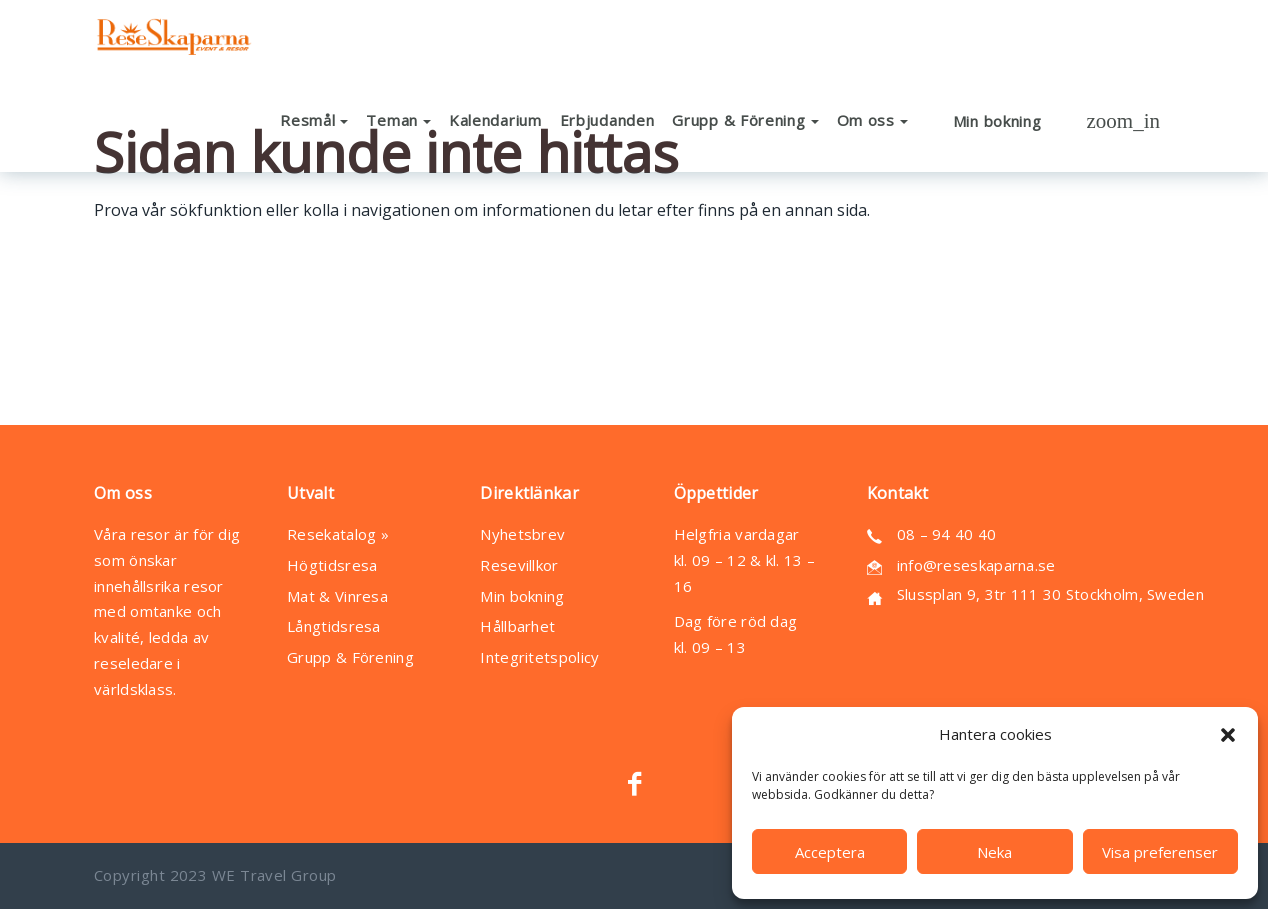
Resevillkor (519, 565)
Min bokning (522, 596)
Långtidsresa (334, 626)
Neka (994, 852)
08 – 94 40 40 (947, 534)
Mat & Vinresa (337, 596)
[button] (1228, 735)
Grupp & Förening (350, 657)
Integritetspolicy (539, 657)
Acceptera (830, 852)
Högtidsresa (332, 565)
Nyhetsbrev (522, 534)
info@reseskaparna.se (976, 565)
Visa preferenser (1160, 852)
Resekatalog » (338, 534)
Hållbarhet (517, 626)
